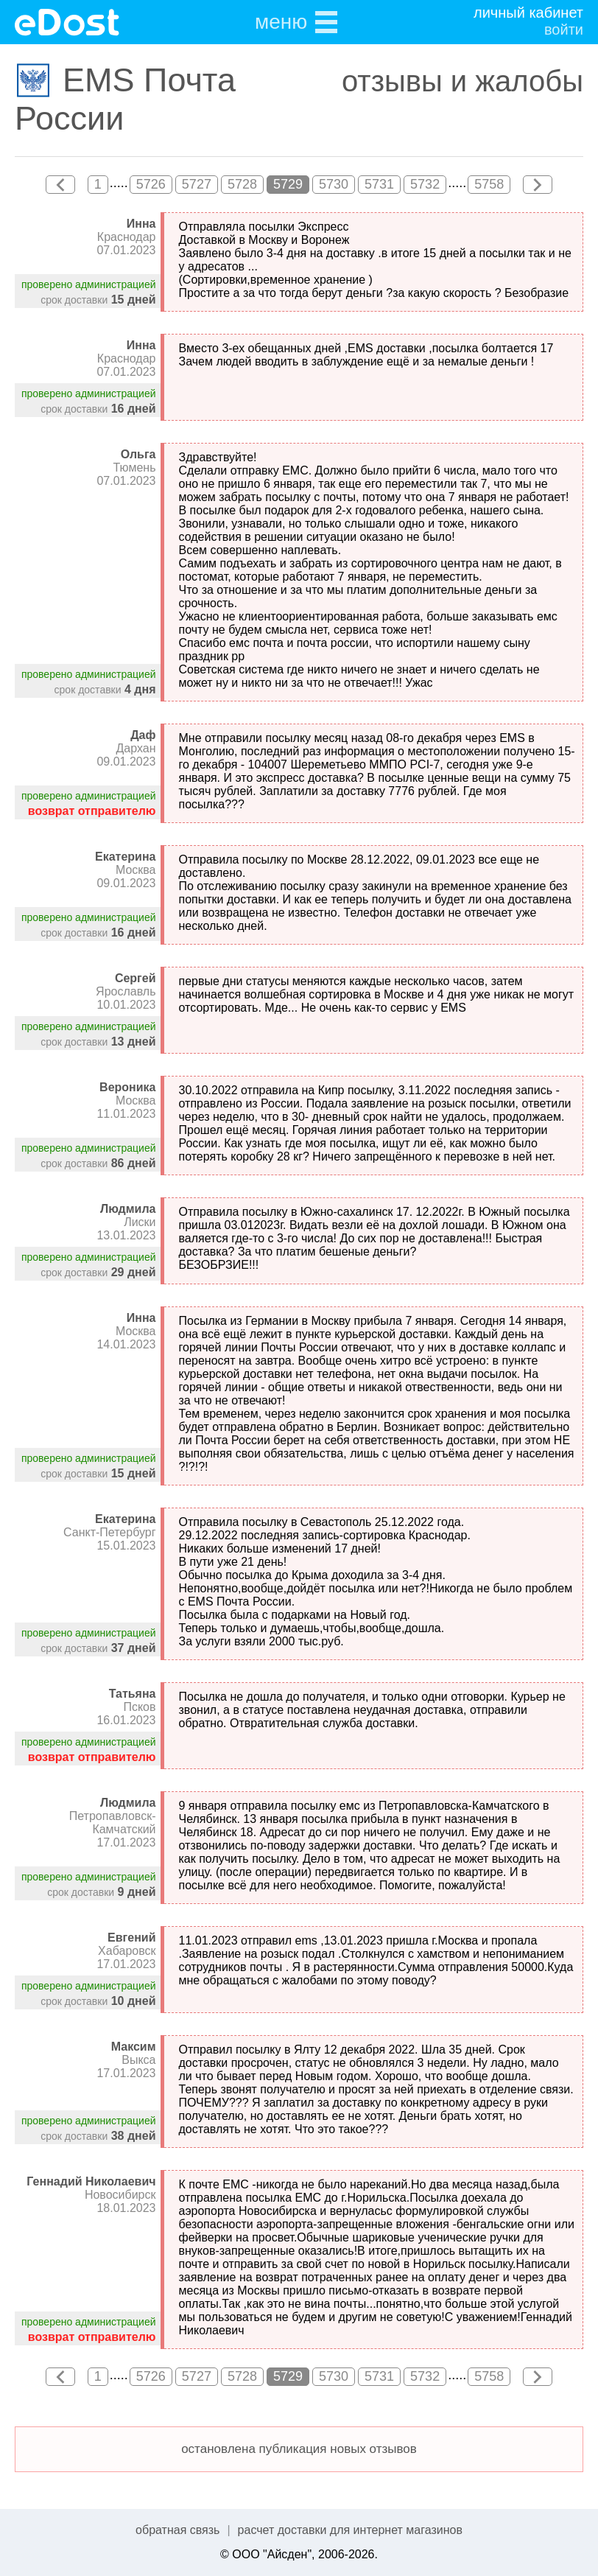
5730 (333, 184)
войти (563, 29)
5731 (379, 184)
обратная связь (177, 2530)
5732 (425, 184)
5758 (489, 184)
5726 (151, 184)
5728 (242, 184)
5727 (196, 184)
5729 (288, 184)
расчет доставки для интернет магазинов (350, 2530)
